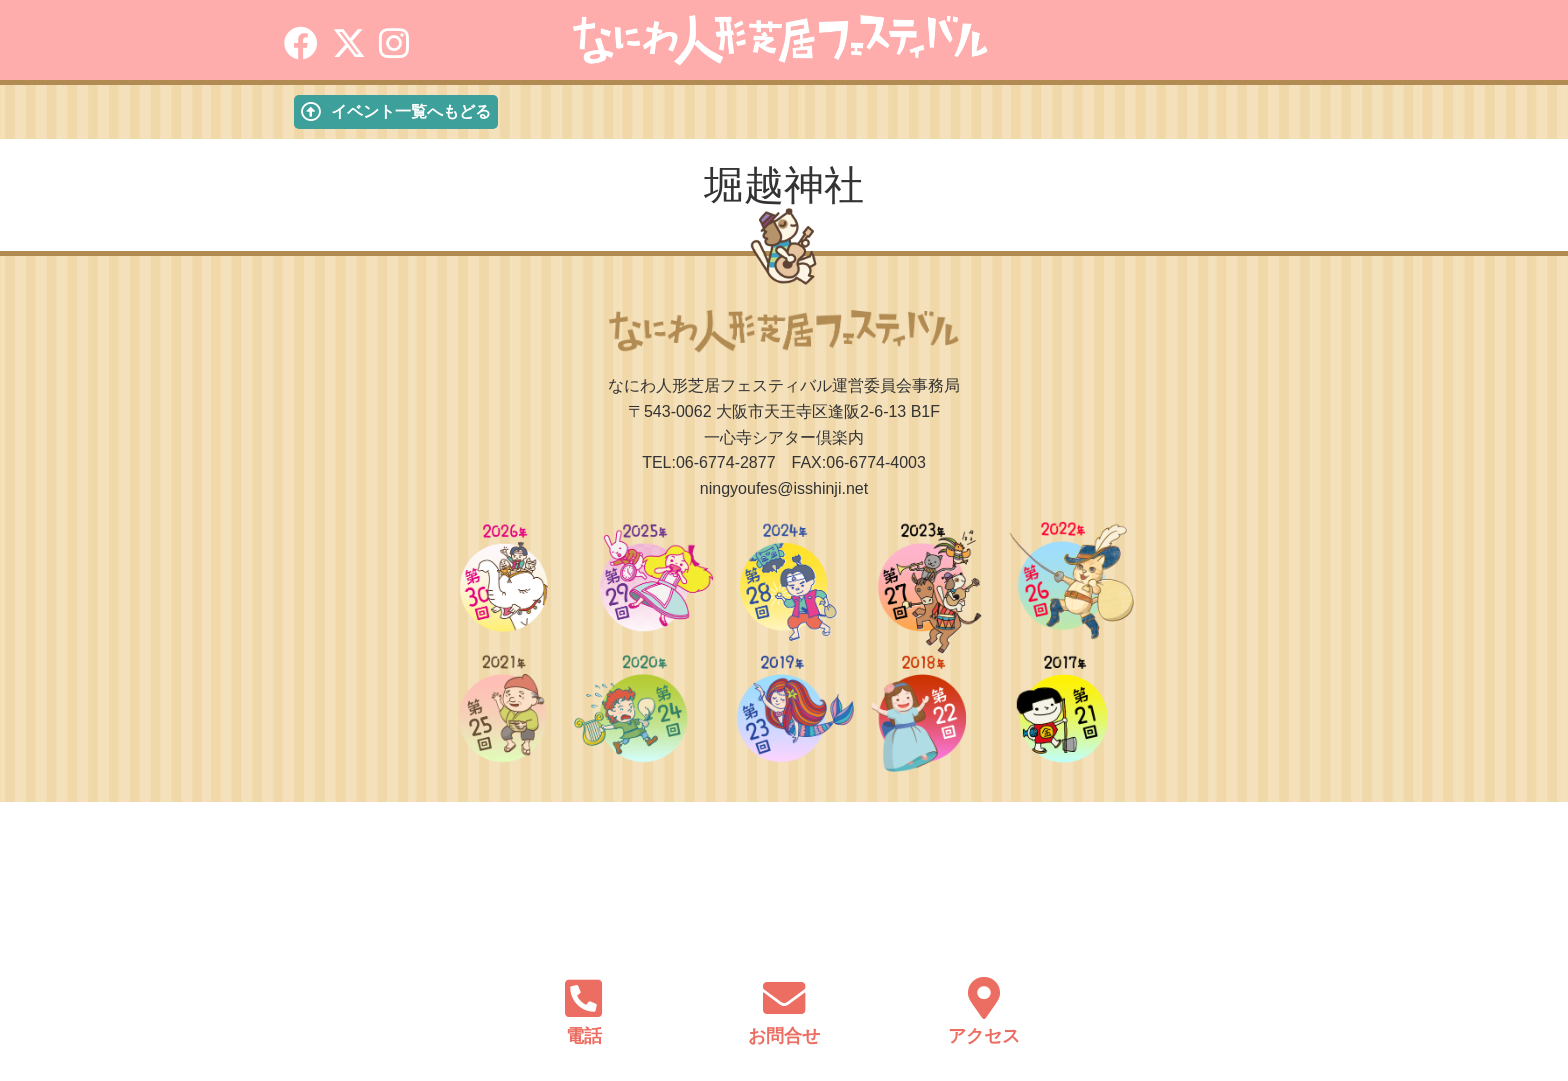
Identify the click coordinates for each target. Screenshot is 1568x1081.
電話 (584, 1036)
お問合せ (784, 1036)
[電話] (584, 995)
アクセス (984, 1036)
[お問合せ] (784, 995)
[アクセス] (984, 995)
